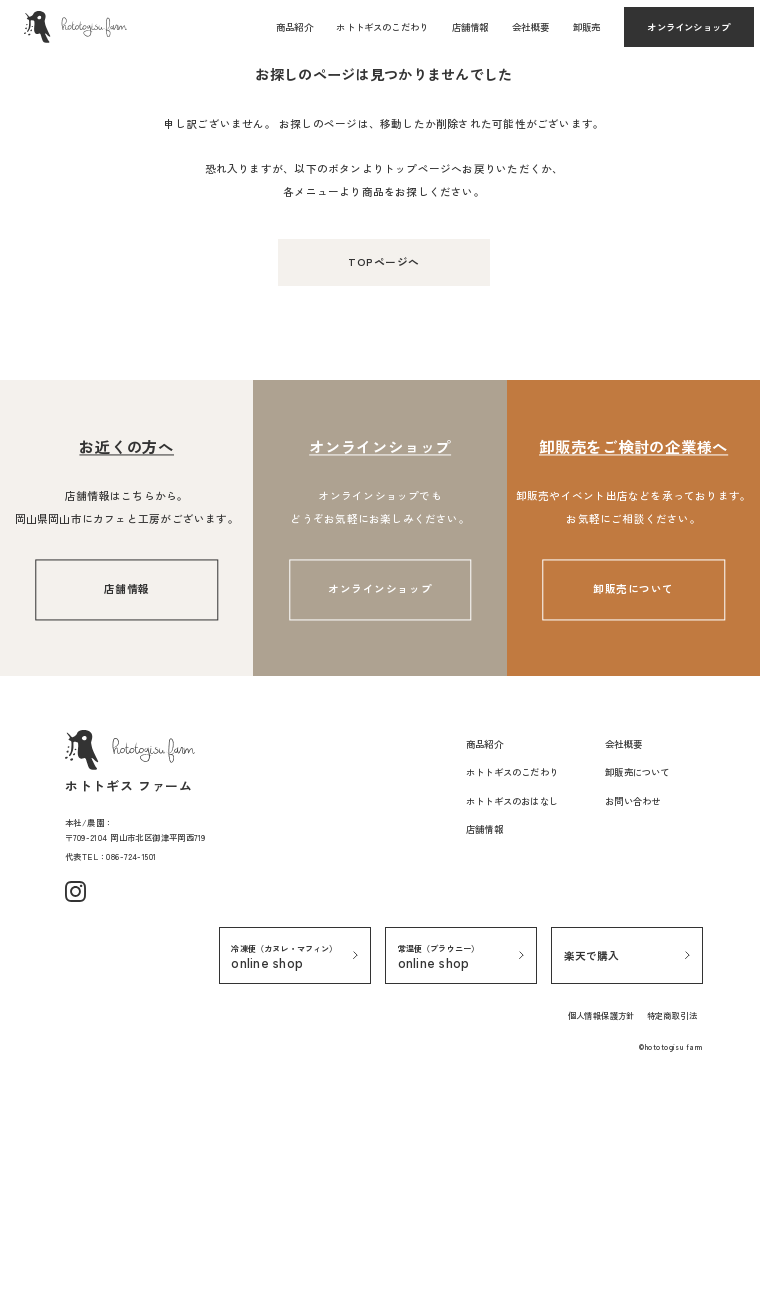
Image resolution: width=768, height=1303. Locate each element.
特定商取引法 (672, 1239)
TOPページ (46, 220)
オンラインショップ (688, 27)
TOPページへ (384, 486)
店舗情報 (470, 27)
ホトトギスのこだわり (382, 27)
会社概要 (530, 27)
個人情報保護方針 (601, 1239)
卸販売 (587, 27)
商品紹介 (294, 27)
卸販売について (633, 814)
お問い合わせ (632, 1025)
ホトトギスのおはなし (512, 1025)
